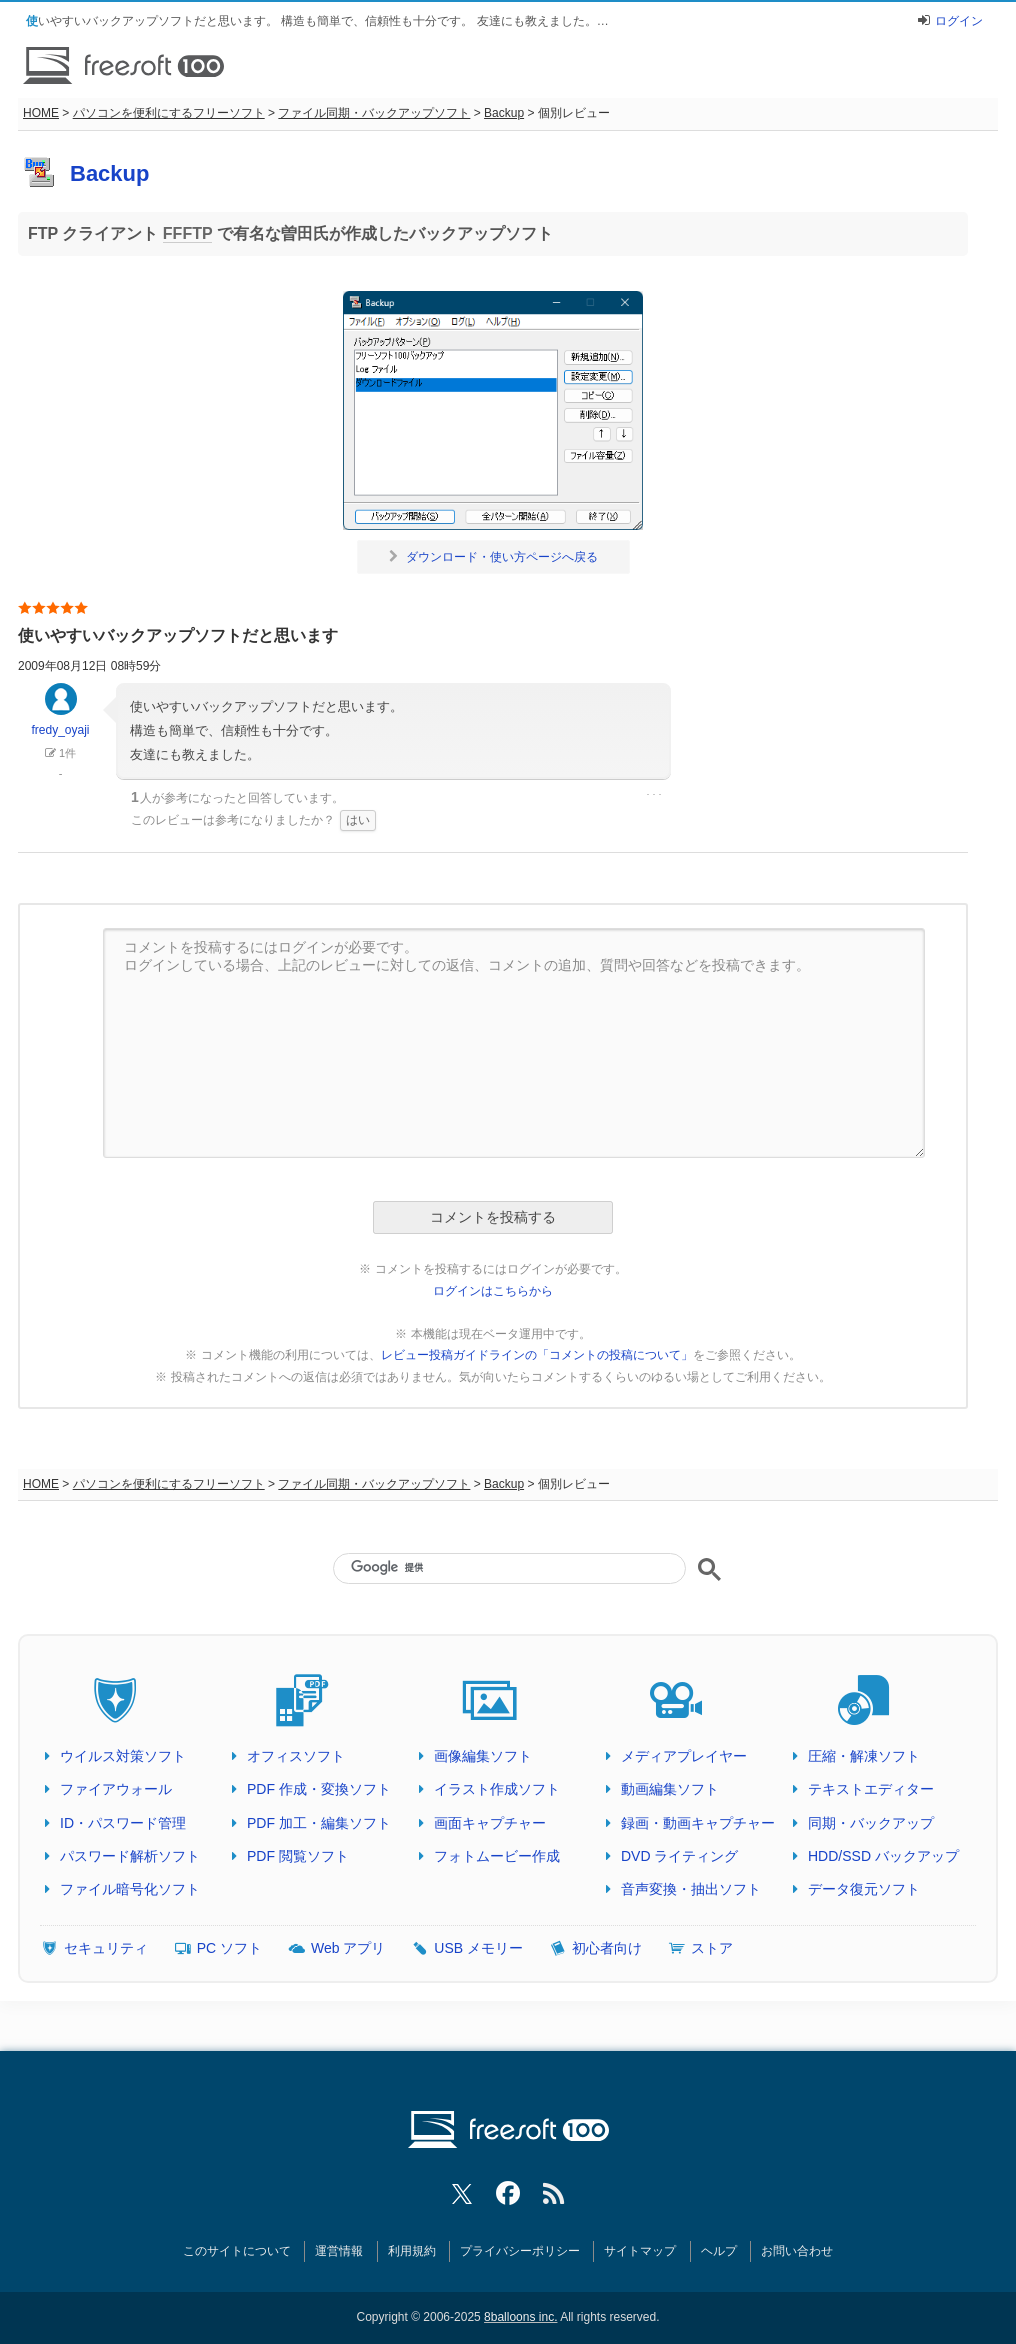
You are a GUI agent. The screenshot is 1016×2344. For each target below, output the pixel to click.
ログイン (959, 21)
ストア (712, 1948)
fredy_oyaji (60, 719)
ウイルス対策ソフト (123, 1756)
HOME (41, 113)
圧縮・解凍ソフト (864, 1756)
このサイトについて (237, 2251)
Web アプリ (348, 1948)
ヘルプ (719, 2251)
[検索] (509, 1567)
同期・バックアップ (871, 1823)
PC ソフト (229, 1948)
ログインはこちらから (493, 1291)
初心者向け (607, 1948)
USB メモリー (478, 1948)
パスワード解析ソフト (130, 1856)
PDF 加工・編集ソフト (319, 1823)
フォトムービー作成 (497, 1856)
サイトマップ (640, 2251)
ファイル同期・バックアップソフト (374, 113)
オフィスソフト (296, 1756)
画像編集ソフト (483, 1756)
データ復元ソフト (864, 1889)
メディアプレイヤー (684, 1756)
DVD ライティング (679, 1856)
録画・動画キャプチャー (698, 1823)
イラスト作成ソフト (497, 1789)
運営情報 (339, 2251)
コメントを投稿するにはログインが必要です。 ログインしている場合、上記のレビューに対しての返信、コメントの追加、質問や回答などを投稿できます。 (514, 1043)
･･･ (654, 795)
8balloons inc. (520, 2317)
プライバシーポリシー (520, 2251)
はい (358, 820)
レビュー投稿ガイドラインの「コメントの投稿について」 (537, 1355)
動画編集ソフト (670, 1789)
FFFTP (187, 233)
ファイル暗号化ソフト (130, 1889)
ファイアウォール (116, 1789)
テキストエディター (871, 1789)
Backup (504, 113)
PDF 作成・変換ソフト (319, 1789)
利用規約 (412, 2251)
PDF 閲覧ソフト (298, 1856)
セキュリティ (106, 1948)
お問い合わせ (797, 2251)
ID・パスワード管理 (123, 1823)
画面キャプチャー (490, 1823)
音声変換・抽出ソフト (691, 1889)
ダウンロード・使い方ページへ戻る (493, 557)
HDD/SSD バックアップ (883, 1856)
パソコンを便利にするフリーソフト (169, 113)
